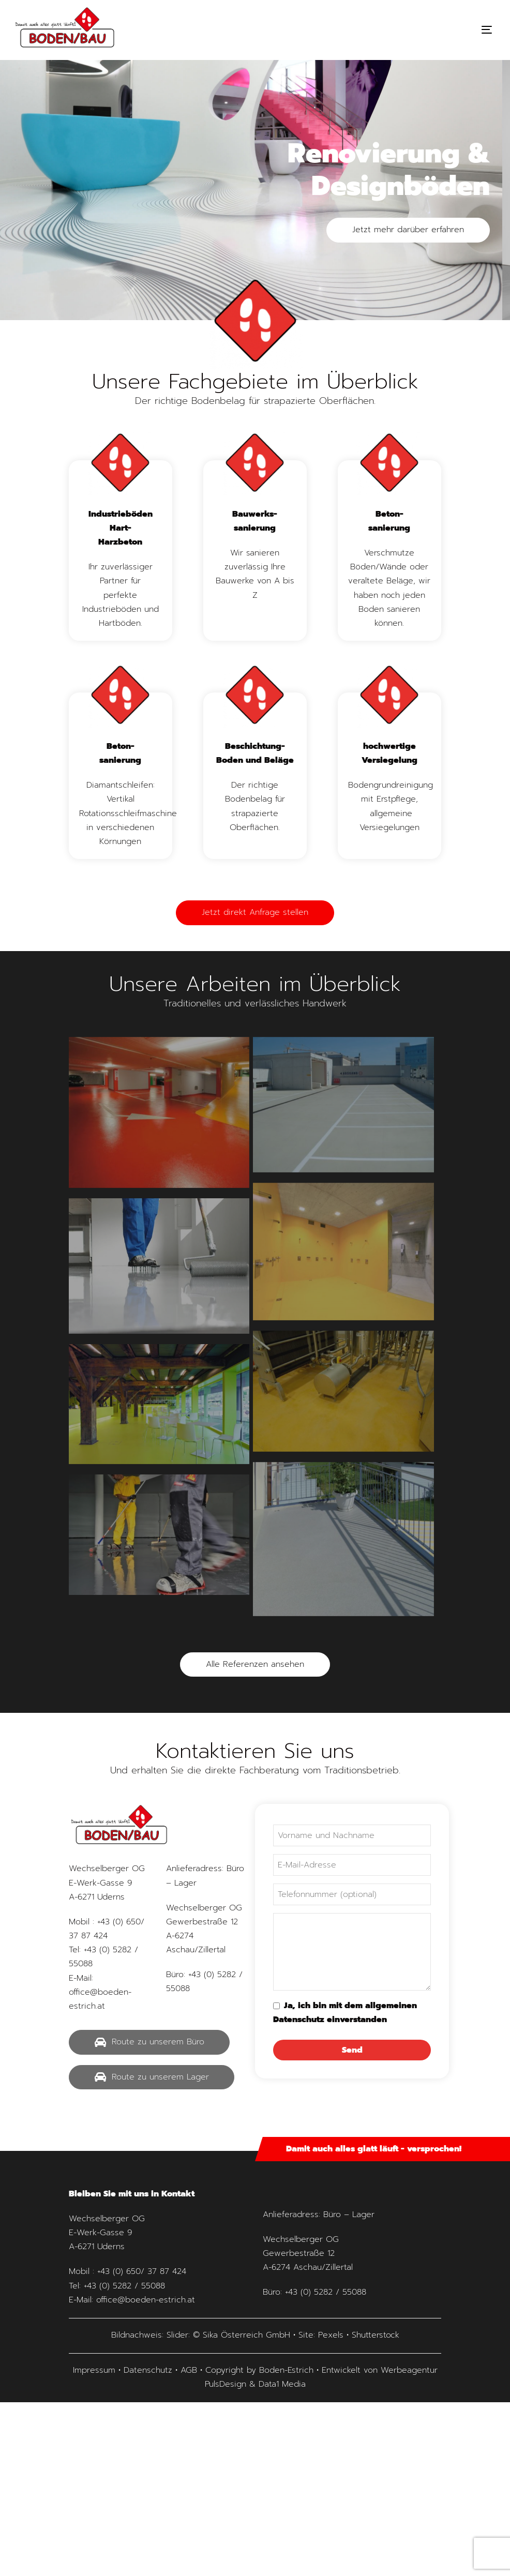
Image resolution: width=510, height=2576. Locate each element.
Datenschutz (148, 2370)
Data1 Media (282, 2384)
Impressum (94, 2370)
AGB (189, 2370)
